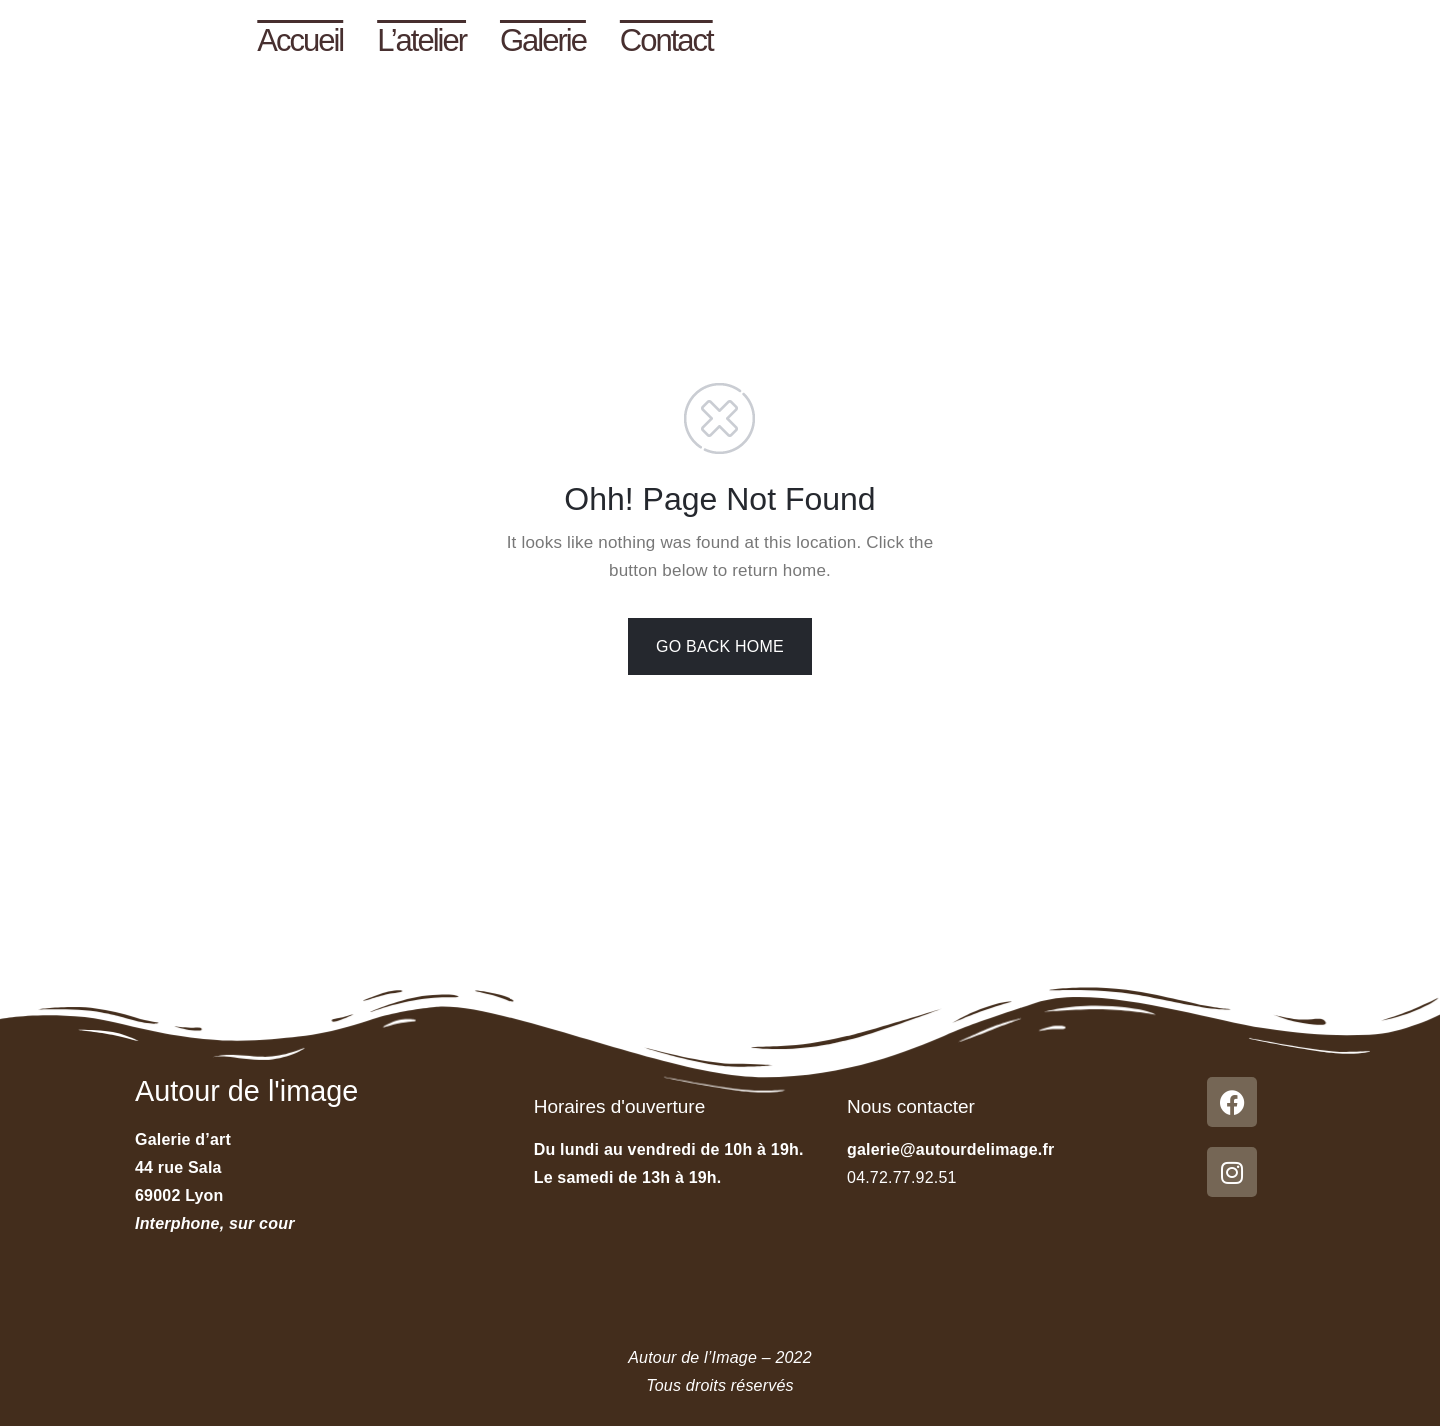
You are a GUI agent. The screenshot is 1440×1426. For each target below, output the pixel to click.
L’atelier (421, 40)
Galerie (543, 40)
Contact (666, 40)
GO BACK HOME (720, 646)
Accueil (300, 40)
